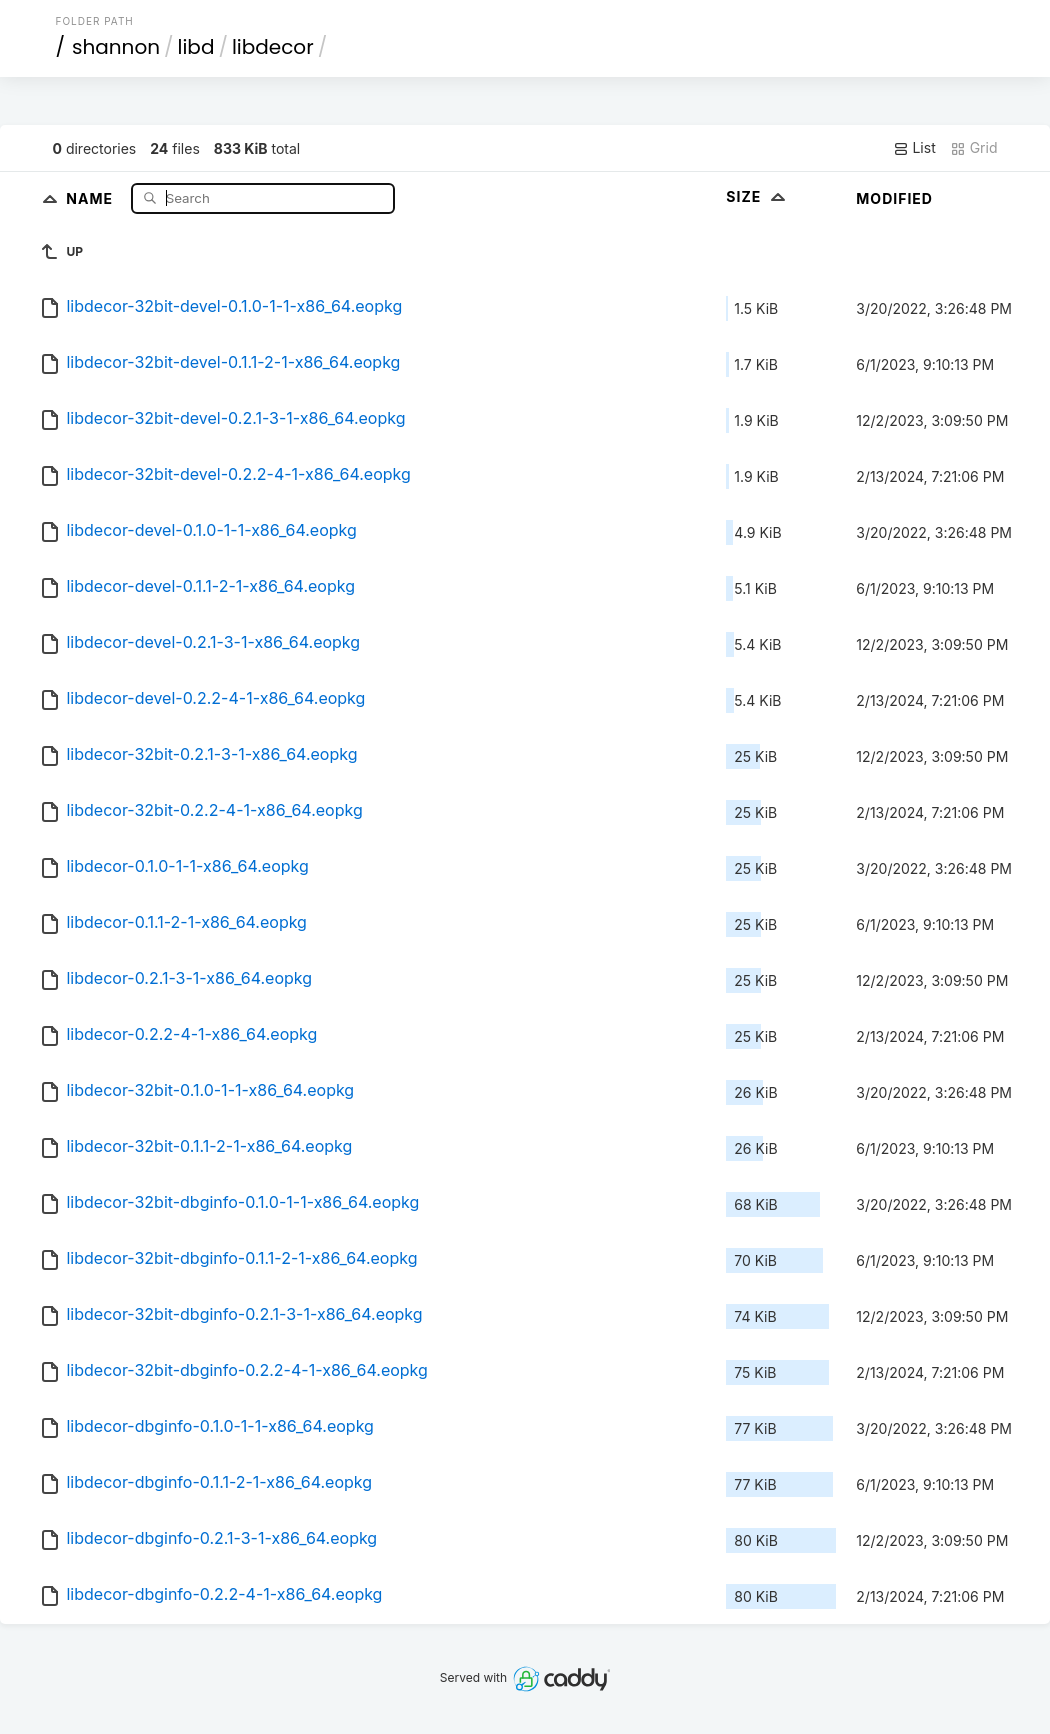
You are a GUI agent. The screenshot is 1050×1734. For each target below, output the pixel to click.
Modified (894, 198)
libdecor (273, 47)
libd (196, 47)
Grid (974, 148)
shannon (116, 47)
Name (91, 197)
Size (757, 196)
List (914, 148)
